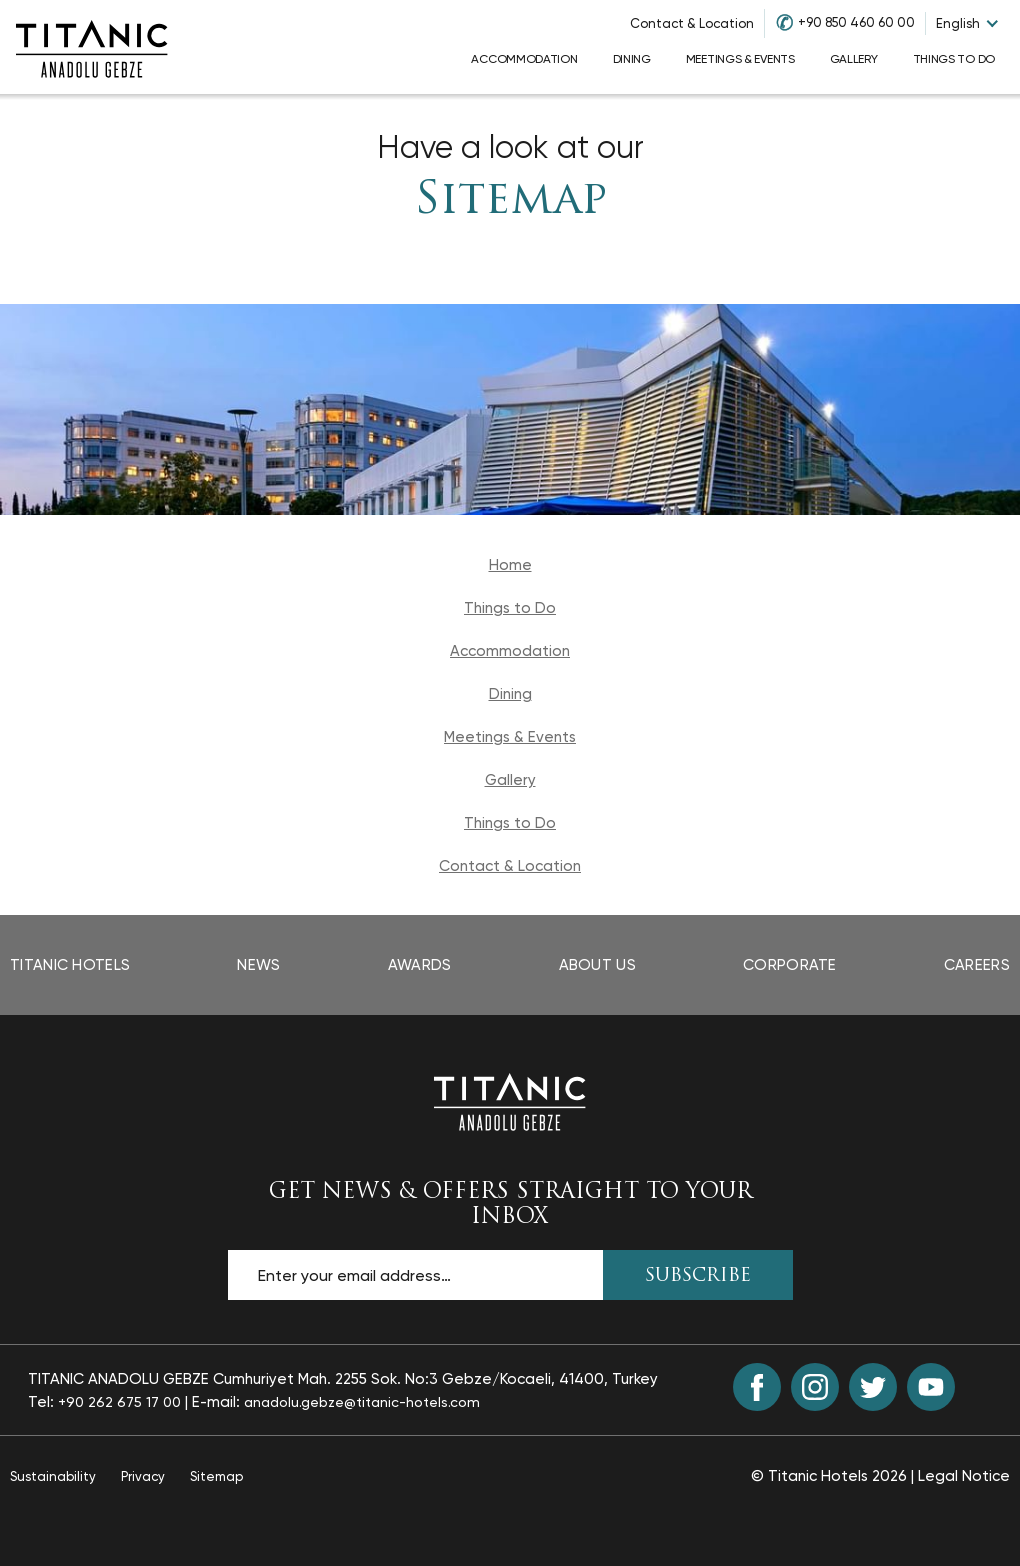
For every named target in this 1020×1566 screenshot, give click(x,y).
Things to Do (510, 608)
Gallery (510, 780)
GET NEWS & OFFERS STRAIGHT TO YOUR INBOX (510, 1205)
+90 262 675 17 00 (119, 1402)
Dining (510, 694)
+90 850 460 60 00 (856, 22)
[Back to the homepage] (510, 1101)
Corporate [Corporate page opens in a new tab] (790, 965)
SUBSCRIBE (698, 1276)
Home (510, 565)
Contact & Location (692, 23)
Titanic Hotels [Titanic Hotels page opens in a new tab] (70, 965)
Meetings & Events (510, 737)
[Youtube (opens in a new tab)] (931, 1387)
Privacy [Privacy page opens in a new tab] (143, 1476)
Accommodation (510, 651)
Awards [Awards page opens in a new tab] (420, 965)
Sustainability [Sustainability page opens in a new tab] (53, 1476)
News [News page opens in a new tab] (258, 965)
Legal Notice (964, 1476)
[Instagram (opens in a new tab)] (815, 1387)
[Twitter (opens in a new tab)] (873, 1387)
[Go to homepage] (92, 47)
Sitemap (510, 201)
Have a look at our (510, 147)
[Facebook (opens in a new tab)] (757, 1387)
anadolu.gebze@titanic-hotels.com (362, 1402)
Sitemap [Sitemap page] (216, 1476)
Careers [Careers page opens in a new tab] (977, 965)
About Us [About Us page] (597, 965)
